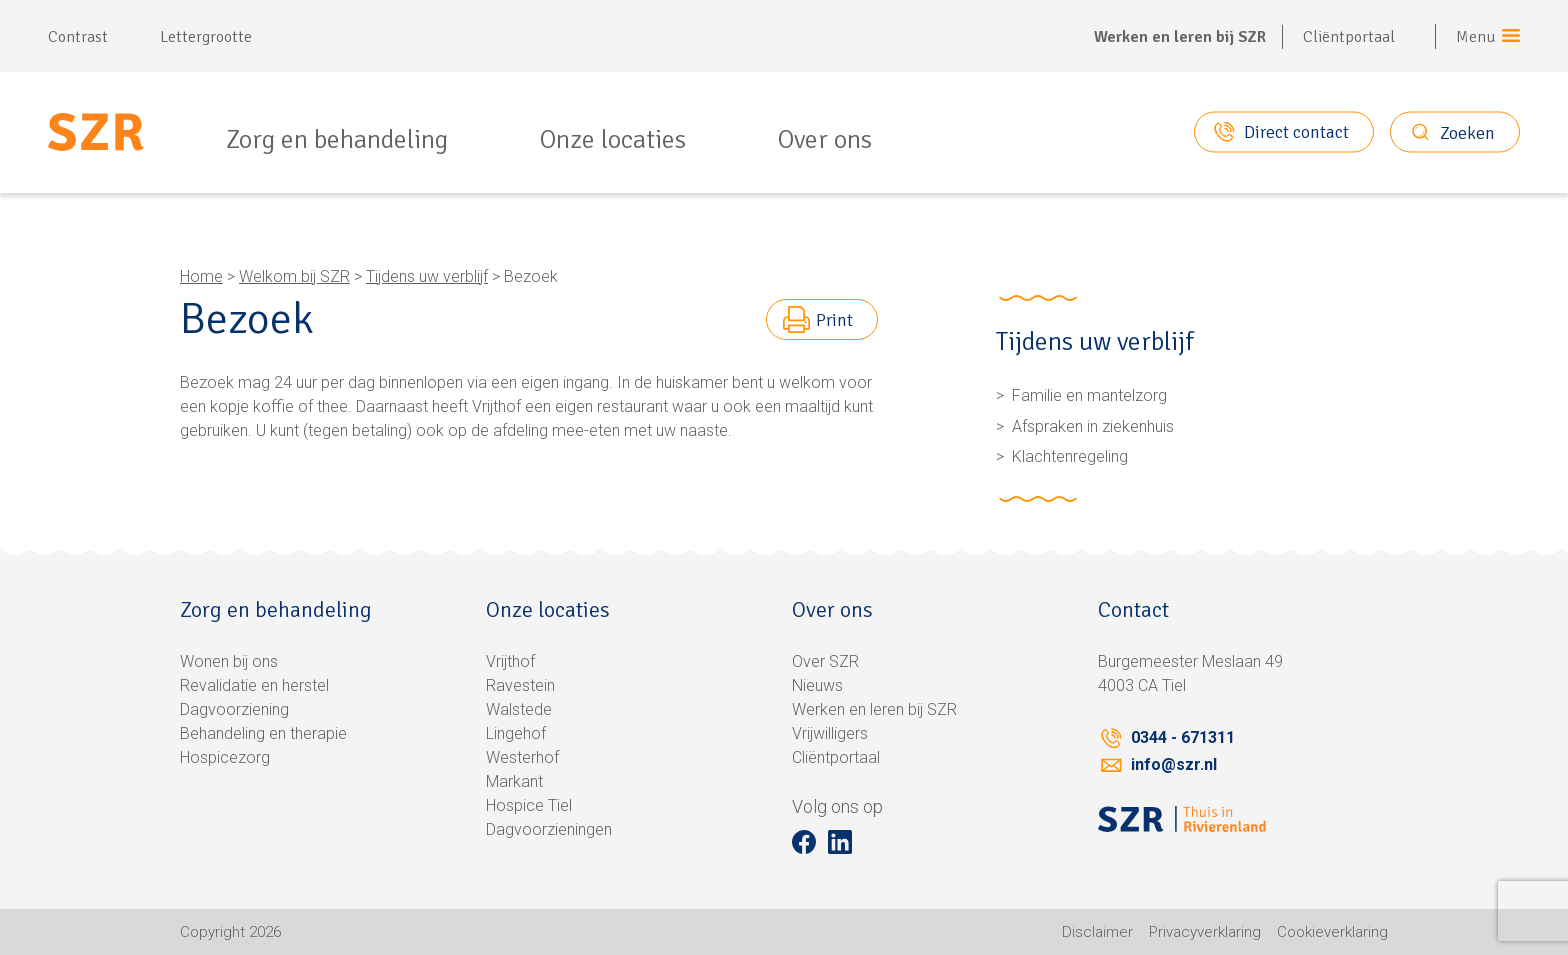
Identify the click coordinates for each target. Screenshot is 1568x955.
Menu (1476, 37)
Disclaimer (1097, 932)
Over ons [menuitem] (825, 140)
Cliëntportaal (1349, 37)
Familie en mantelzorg (1089, 395)
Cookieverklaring (1332, 932)
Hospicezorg (225, 757)
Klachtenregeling (1070, 456)
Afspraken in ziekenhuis (1093, 426)
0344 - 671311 (1183, 737)
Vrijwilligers (830, 733)
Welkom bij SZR (294, 276)
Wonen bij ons (229, 661)
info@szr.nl (1174, 764)
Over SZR (825, 661)
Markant (514, 781)
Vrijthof (510, 661)
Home (201, 276)
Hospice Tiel (529, 805)
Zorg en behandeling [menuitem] (337, 140)
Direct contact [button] (1296, 132)
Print (834, 320)
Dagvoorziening (234, 709)
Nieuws (817, 685)
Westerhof (522, 757)
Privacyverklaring (1205, 932)
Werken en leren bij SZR (1180, 37)
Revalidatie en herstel (254, 685)
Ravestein (520, 685)
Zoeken (1467, 132)
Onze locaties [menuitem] (613, 140)
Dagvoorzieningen (549, 829)
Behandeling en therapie (263, 733)
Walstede (519, 709)
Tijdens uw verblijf (427, 276)
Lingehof (516, 733)
